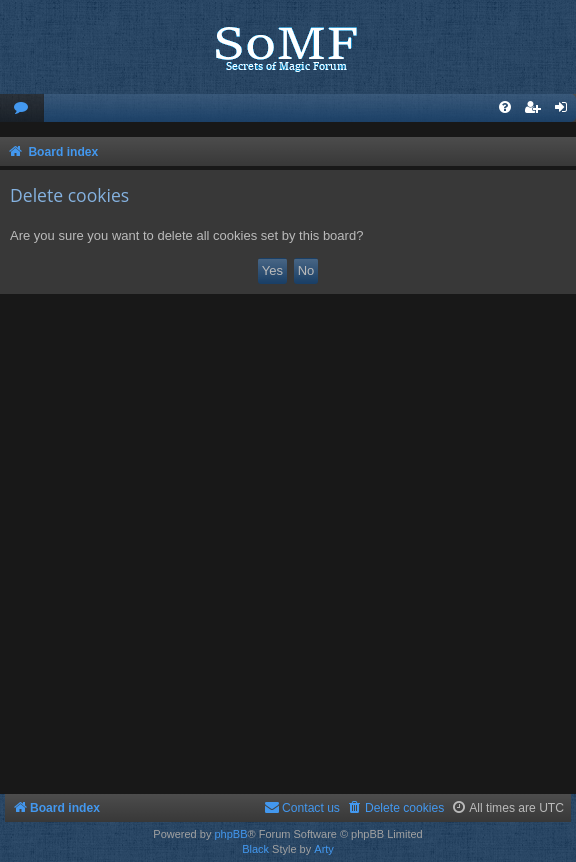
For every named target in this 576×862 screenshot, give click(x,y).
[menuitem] (22, 108)
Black (255, 849)
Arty (324, 849)
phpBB (230, 834)
